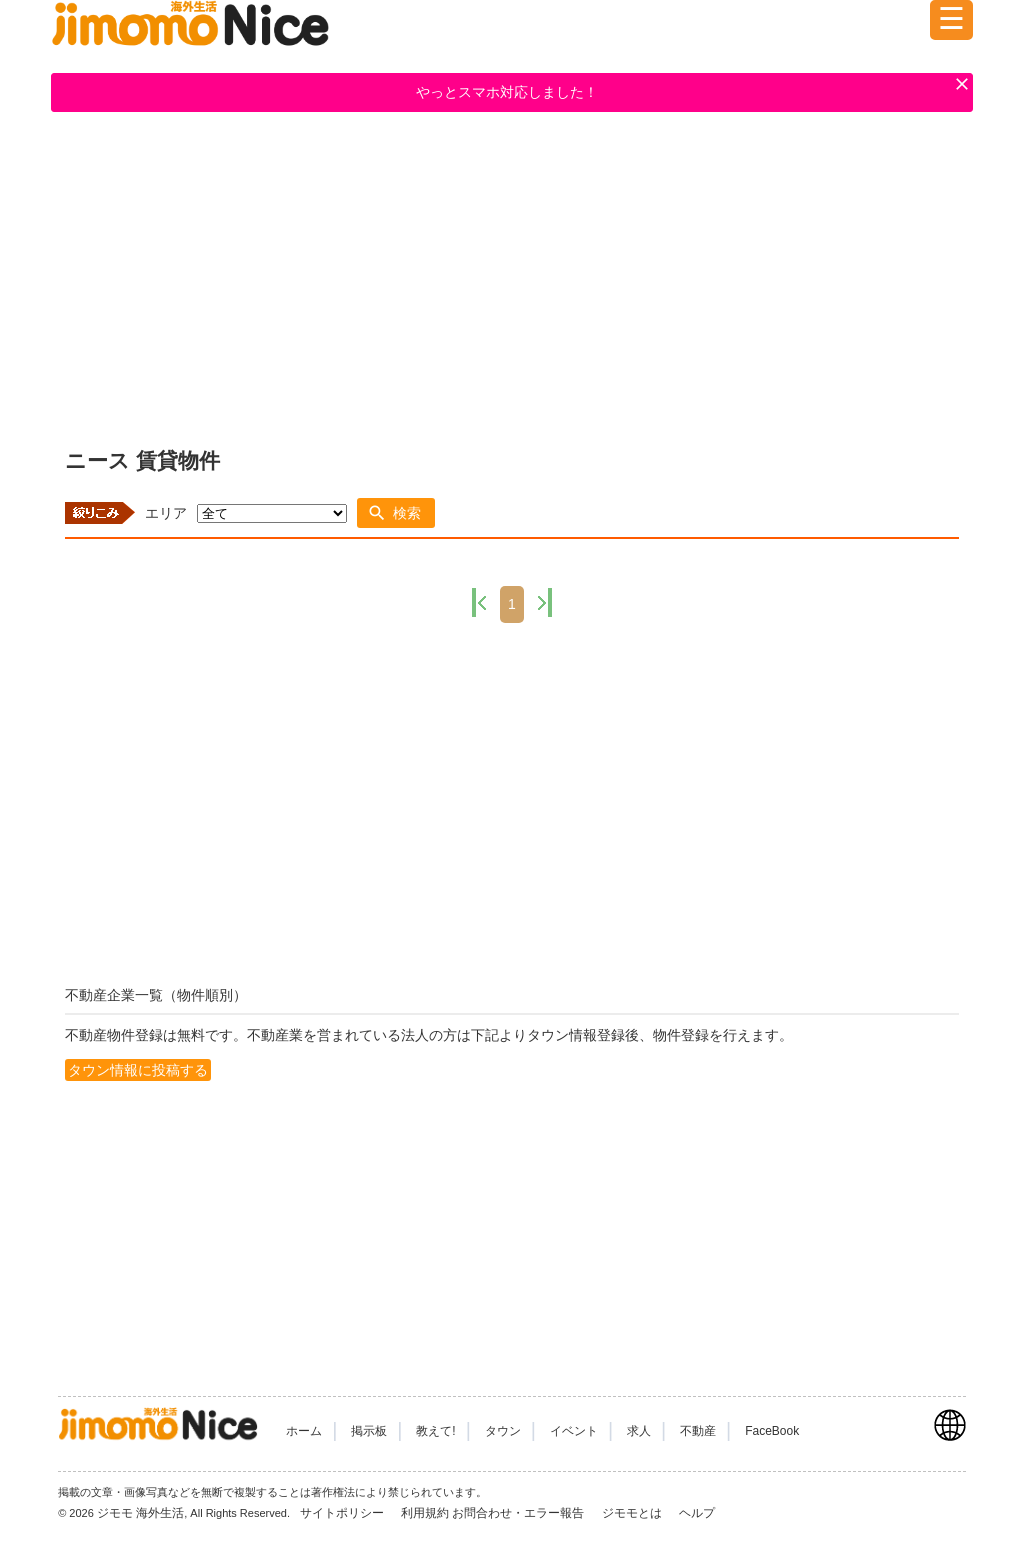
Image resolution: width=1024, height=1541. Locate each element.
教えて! (435, 1431)
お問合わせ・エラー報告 (519, 1513)
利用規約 (425, 1513)
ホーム (304, 1431)
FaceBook (772, 1431)
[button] (396, 513)
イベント (574, 1431)
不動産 (698, 1431)
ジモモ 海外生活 (140, 1513)
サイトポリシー (343, 1513)
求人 (639, 1431)
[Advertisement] (512, 276)
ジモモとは (633, 1513)
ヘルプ (697, 1513)
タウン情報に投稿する (138, 1070)
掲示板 (369, 1431)
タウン (503, 1431)
